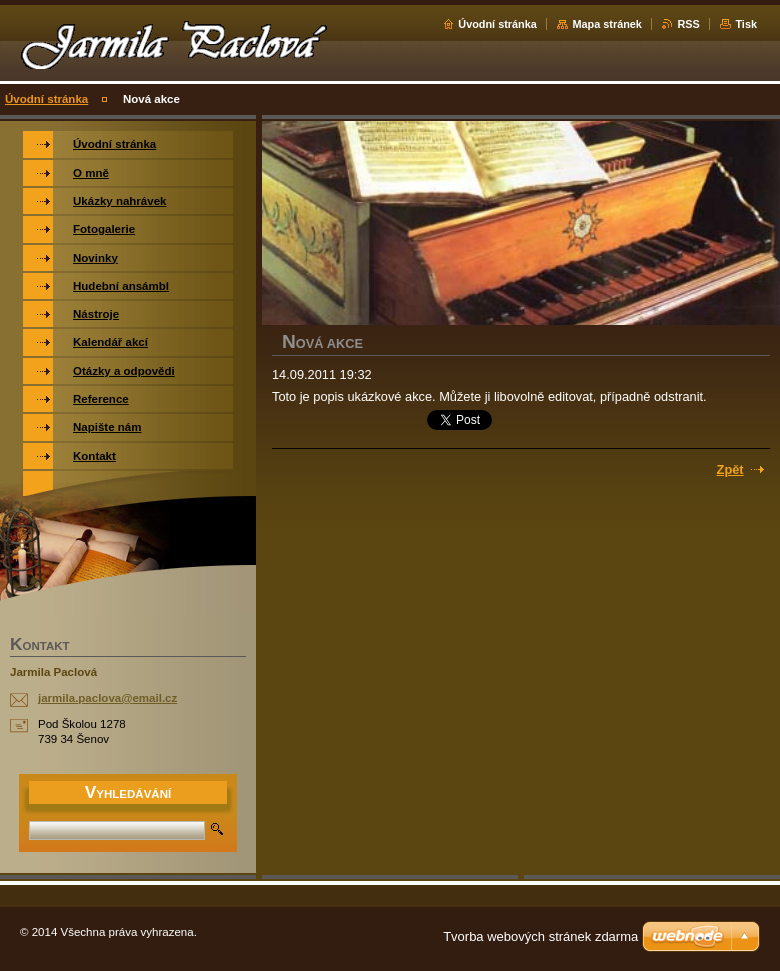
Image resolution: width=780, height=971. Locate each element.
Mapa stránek (607, 24)
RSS (688, 24)
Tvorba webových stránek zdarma (540, 936)
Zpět (730, 469)
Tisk (746, 24)
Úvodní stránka (497, 24)
